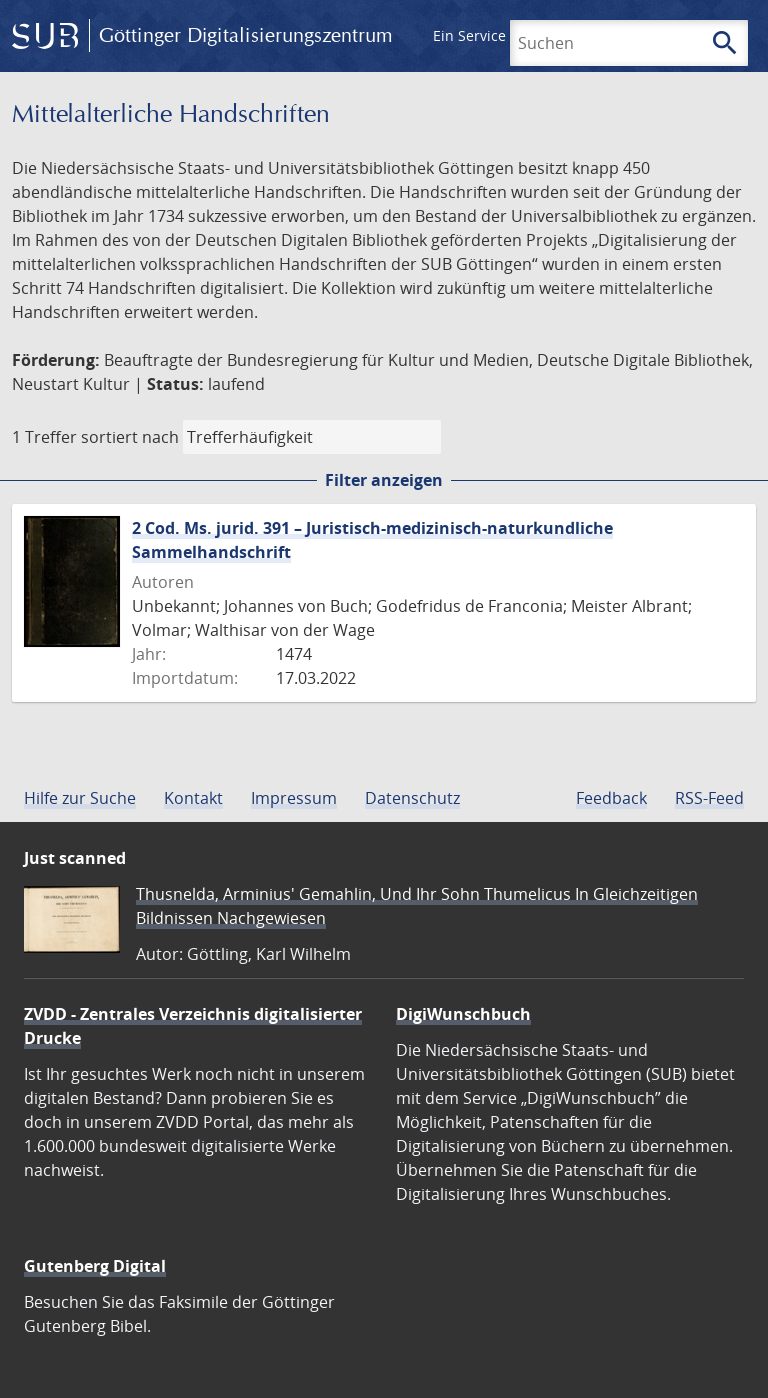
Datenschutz (412, 798)
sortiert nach (130, 437)
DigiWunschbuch (463, 1014)
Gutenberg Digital (95, 1266)
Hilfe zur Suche (80, 798)
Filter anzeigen (384, 480)
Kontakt (193, 798)
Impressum (294, 798)
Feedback (611, 798)
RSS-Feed (709, 798)
